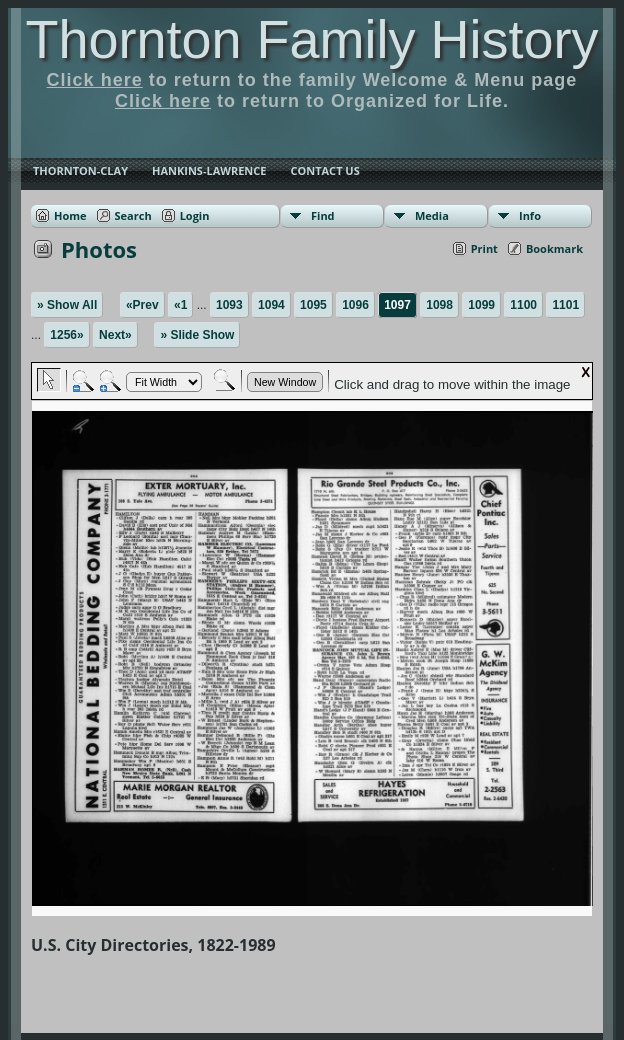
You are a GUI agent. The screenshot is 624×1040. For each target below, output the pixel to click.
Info (530, 215)
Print (484, 248)
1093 (229, 305)
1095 (313, 305)
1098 (439, 305)
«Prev (142, 305)
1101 (565, 305)
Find (323, 215)
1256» (66, 335)
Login (195, 215)
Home (70, 215)
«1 (180, 305)
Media (432, 215)
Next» (115, 335)
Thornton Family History (311, 39)
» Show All (67, 305)
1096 (355, 305)
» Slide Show (197, 335)
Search (133, 215)
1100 (523, 305)
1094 (271, 305)
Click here (95, 80)
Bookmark (554, 248)
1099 (481, 305)
